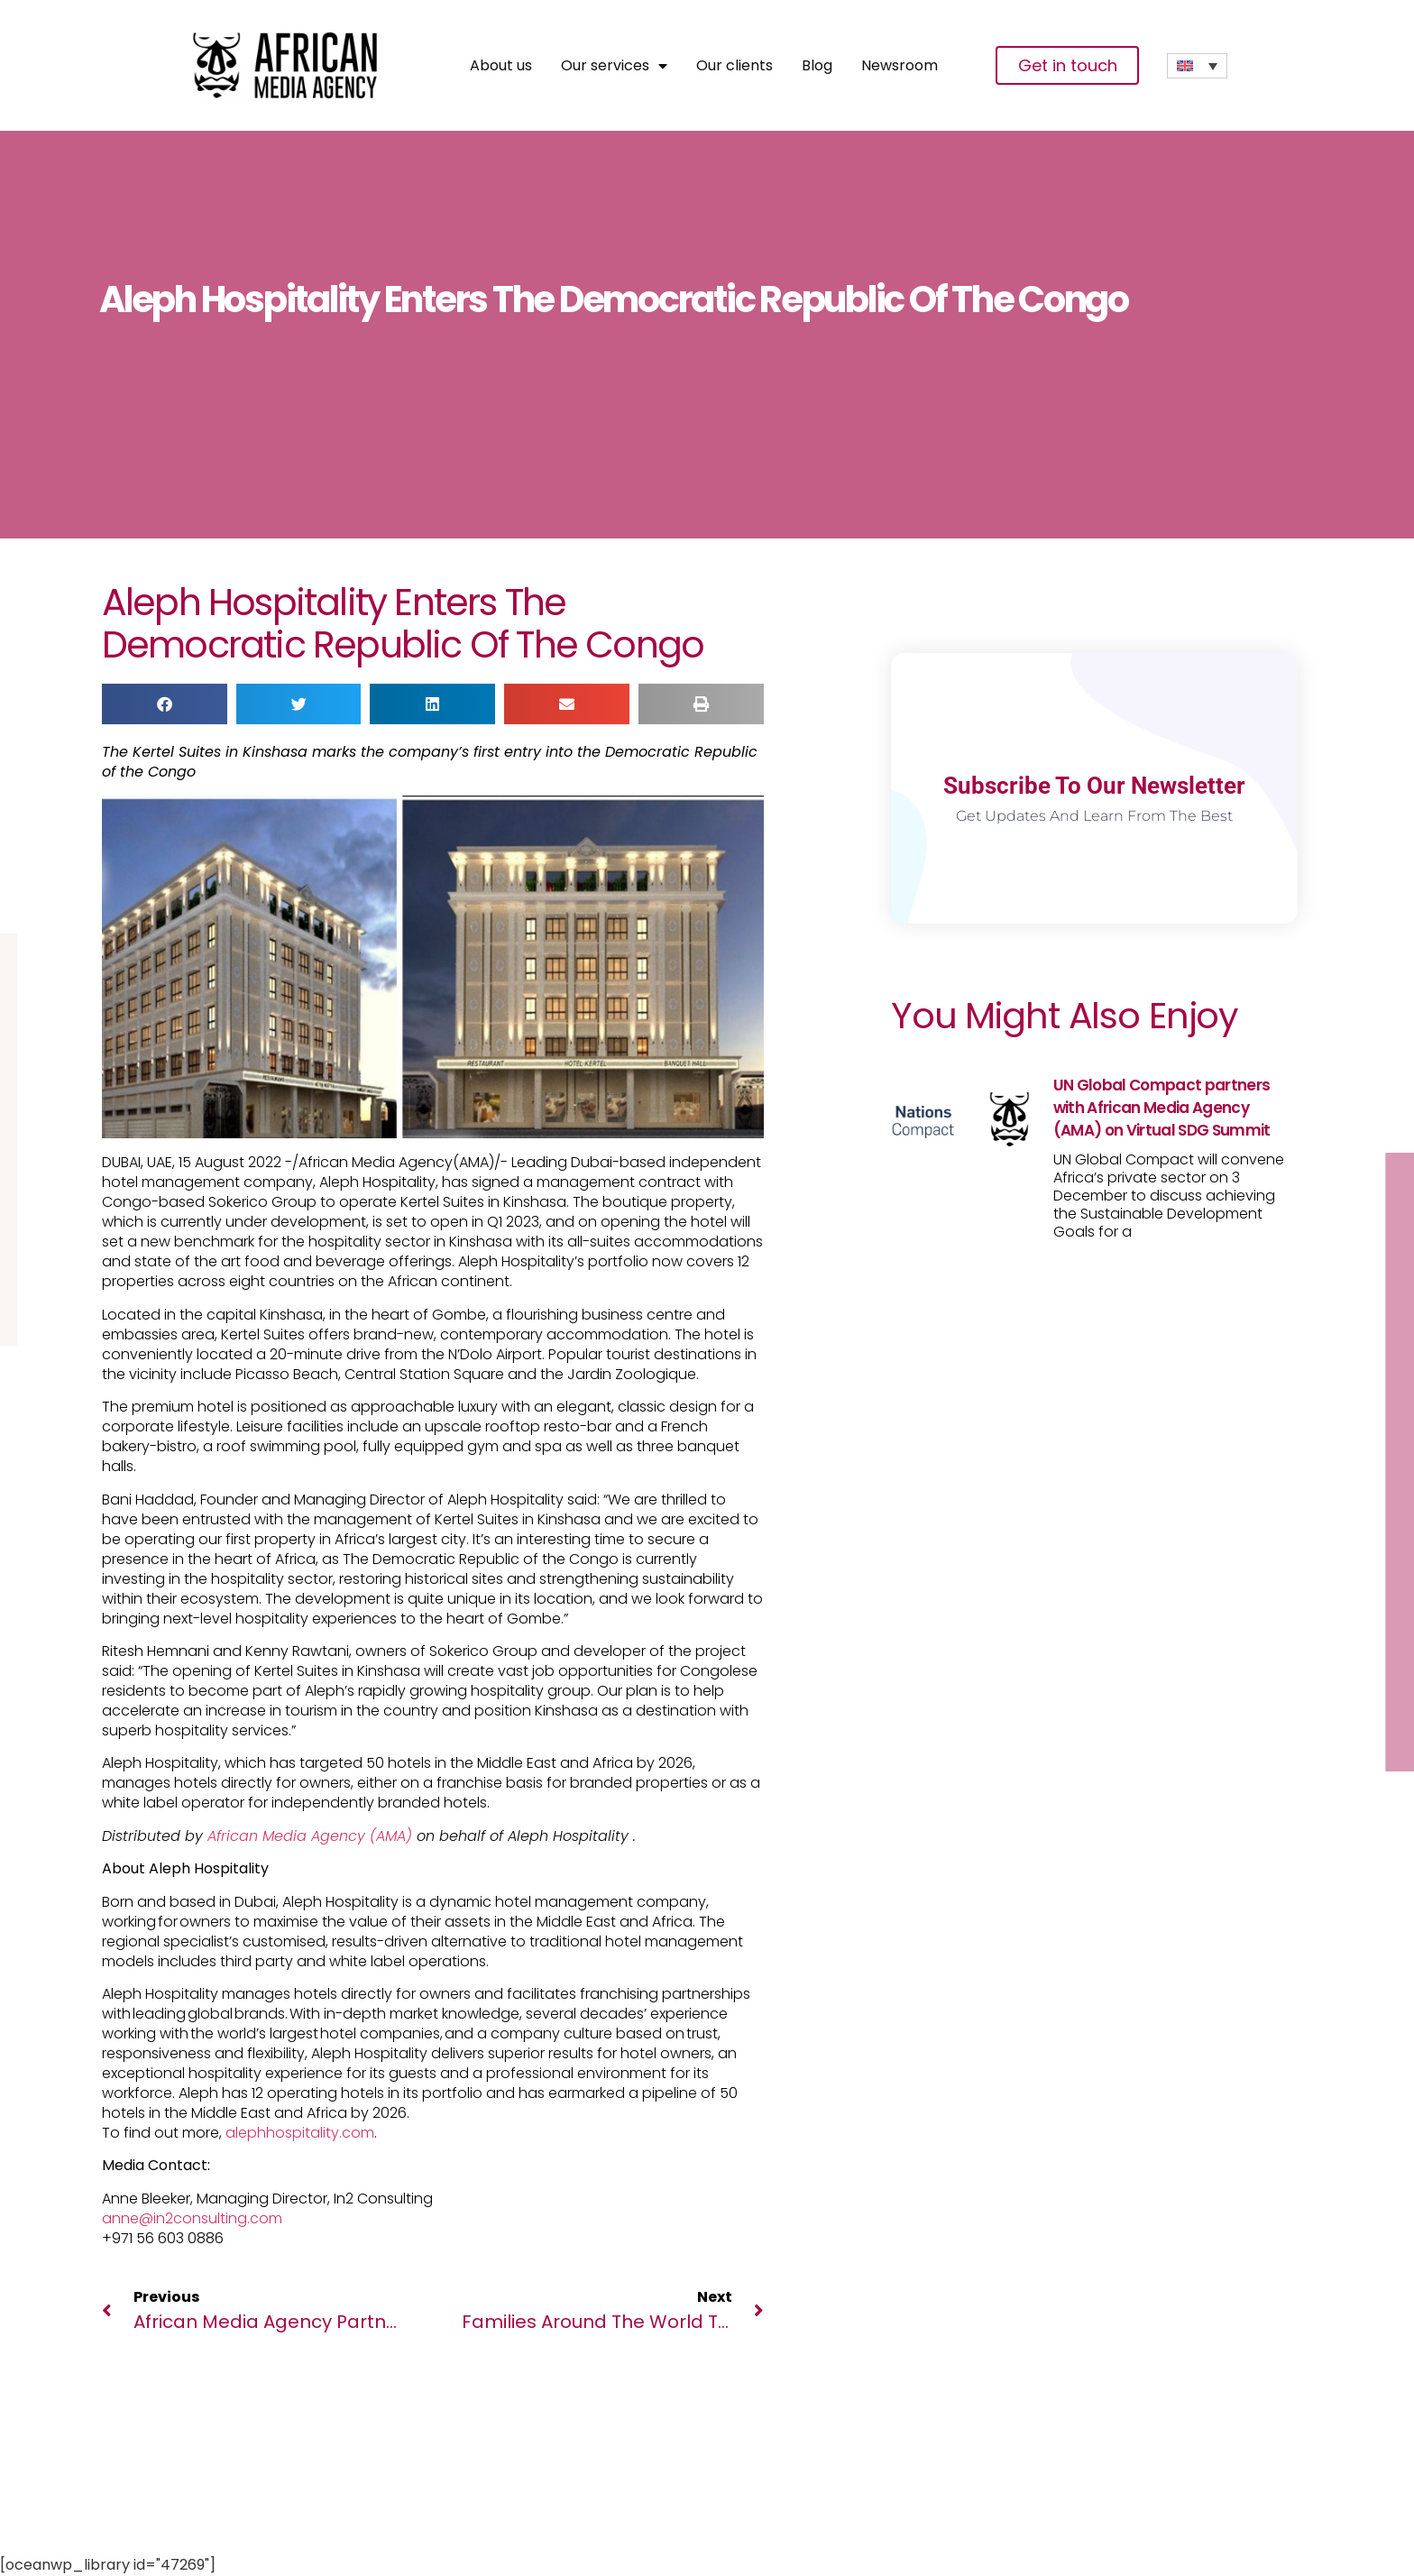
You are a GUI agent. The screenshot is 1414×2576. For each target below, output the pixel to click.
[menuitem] (1197, 65)
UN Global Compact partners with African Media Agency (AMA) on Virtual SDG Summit (1162, 1107)
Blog (817, 66)
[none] (1197, 65)
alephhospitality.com (299, 2132)
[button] (164, 704)
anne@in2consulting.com (192, 2218)
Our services (614, 66)
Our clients (734, 66)
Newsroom (899, 66)
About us (501, 66)
